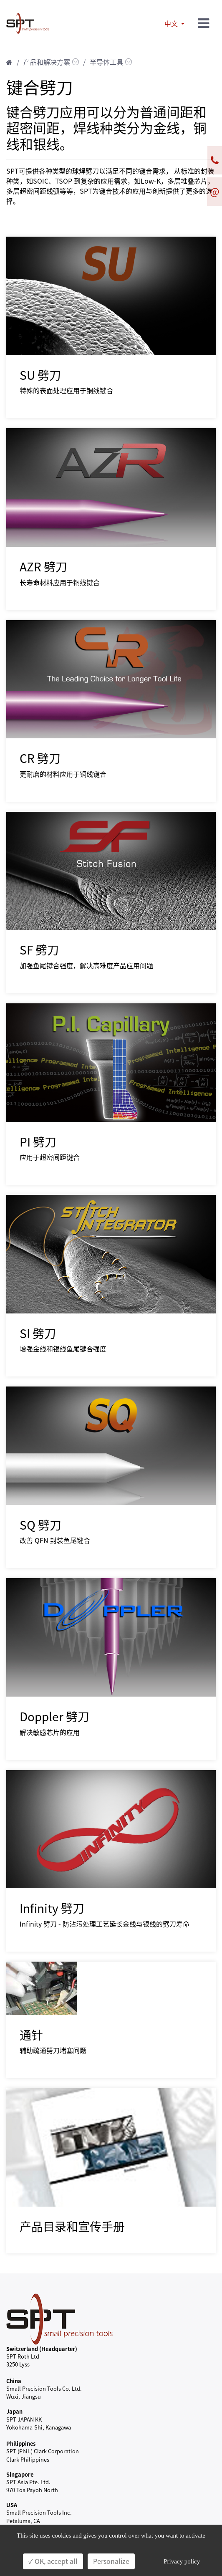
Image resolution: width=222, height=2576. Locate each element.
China (13, 2381)
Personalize (111, 2561)
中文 (171, 23)
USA (11, 2505)
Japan (14, 2411)
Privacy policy (182, 2561)
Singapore (19, 2474)
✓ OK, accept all (53, 2561)
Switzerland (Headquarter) (41, 2349)
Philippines (20, 2443)
